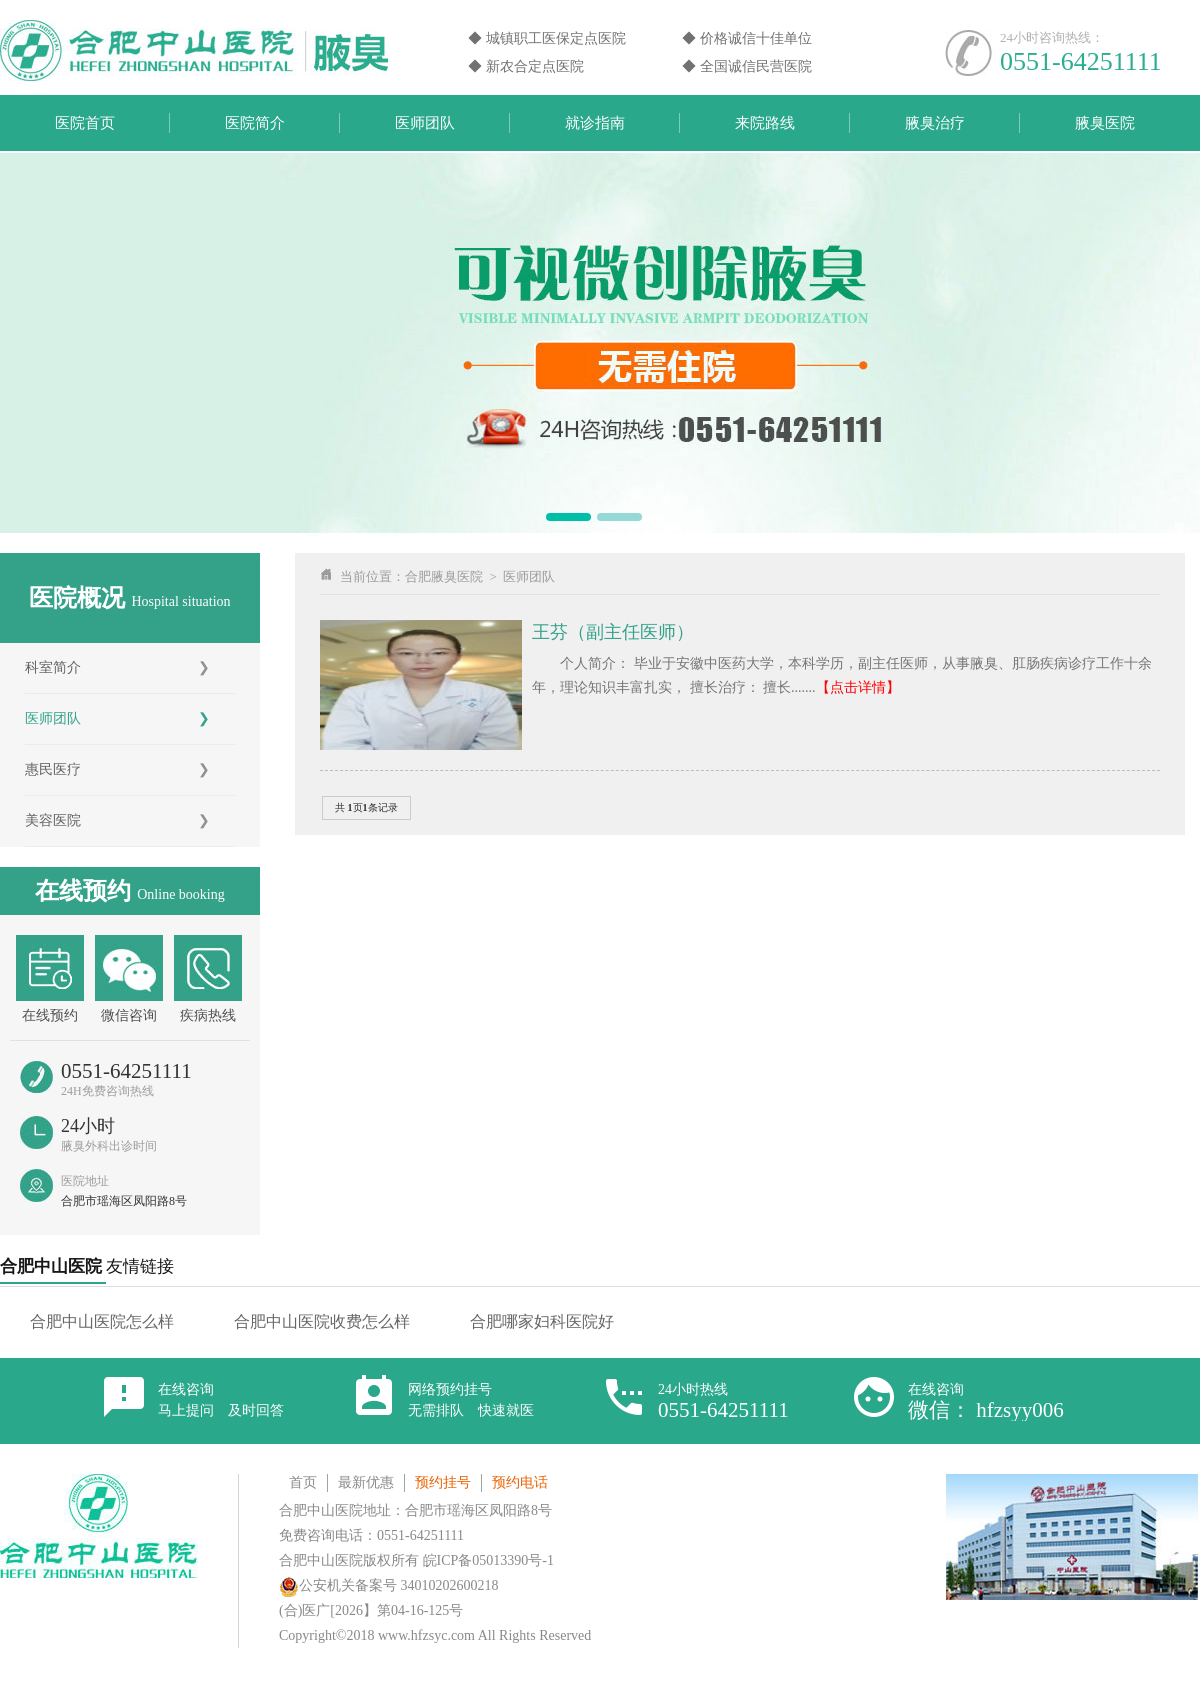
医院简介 (255, 123)
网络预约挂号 (471, 1400)
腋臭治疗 (935, 123)
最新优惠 (366, 1482)
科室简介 (53, 667)
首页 (303, 1482)
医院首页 (85, 123)
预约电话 (520, 1482)
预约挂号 (443, 1482)
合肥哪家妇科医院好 (542, 1321)
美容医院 (53, 820)
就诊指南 (595, 123)
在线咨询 (221, 1400)
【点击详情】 (858, 687)
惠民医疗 (53, 769)
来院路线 (765, 123)
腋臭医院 (1105, 123)
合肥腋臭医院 (444, 576)
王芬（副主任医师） (613, 632)
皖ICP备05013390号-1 (488, 1560)
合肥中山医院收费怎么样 (322, 1321)
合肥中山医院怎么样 (102, 1321)
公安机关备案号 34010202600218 (389, 1585)
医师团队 (425, 123)
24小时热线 (723, 1401)
